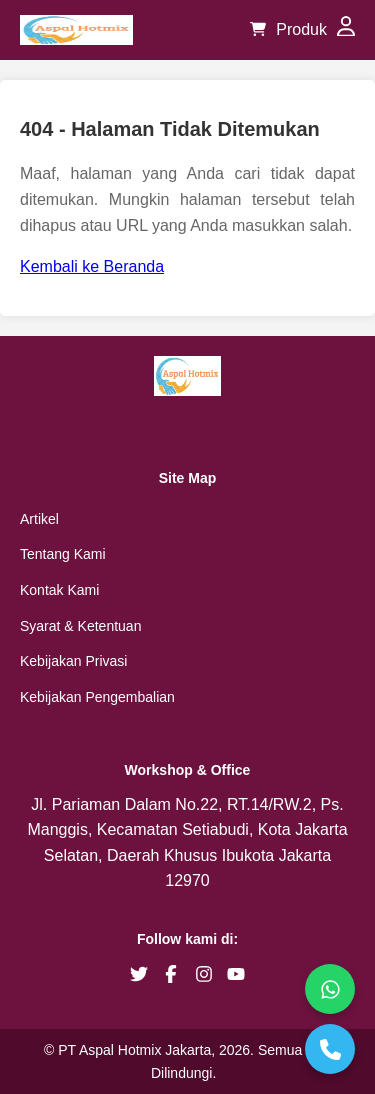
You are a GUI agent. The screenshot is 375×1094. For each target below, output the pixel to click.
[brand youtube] (236, 974)
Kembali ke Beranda (92, 266)
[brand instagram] (204, 974)
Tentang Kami (63, 554)
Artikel (39, 519)
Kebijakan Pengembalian (97, 697)
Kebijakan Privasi (73, 661)
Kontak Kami (59, 590)
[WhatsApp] (330, 989)
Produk (301, 29)
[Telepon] (330, 1049)
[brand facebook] (171, 974)
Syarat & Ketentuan (80, 626)
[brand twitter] (139, 974)
